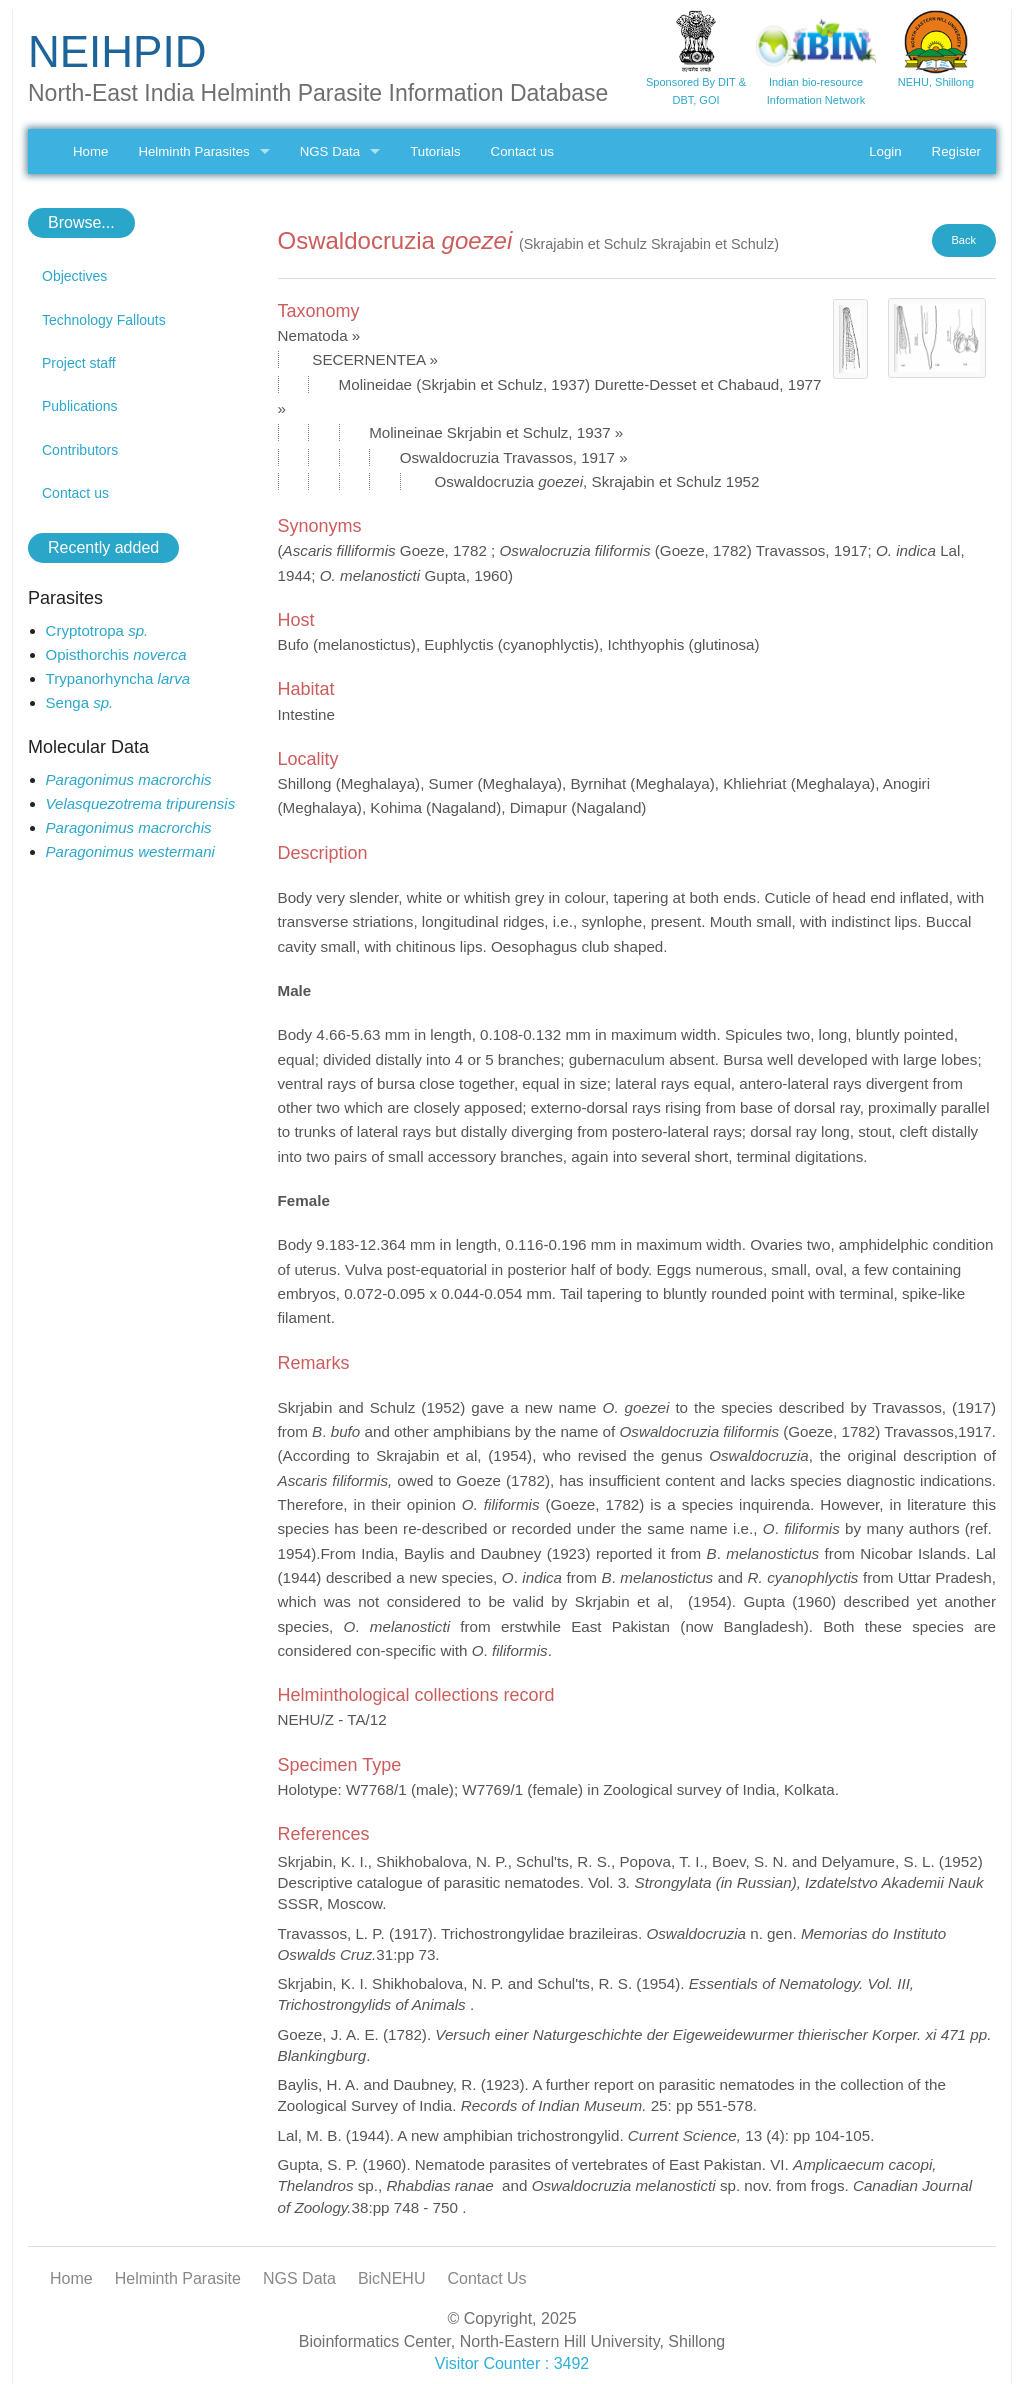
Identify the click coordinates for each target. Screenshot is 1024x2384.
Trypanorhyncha (118, 678)
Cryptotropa (97, 630)
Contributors (80, 450)
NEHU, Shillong (936, 82)
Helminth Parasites (193, 151)
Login (885, 151)
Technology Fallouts (104, 320)
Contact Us (486, 2278)
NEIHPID (117, 51)
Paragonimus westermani (130, 851)
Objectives (74, 276)
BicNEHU (392, 2278)
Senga (80, 702)
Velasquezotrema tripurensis (141, 803)
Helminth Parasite (178, 2278)
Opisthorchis (116, 654)
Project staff (79, 363)
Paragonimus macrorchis (129, 779)
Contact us (522, 151)
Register (956, 151)
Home (90, 151)
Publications (80, 406)
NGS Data (330, 151)
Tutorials (435, 151)
